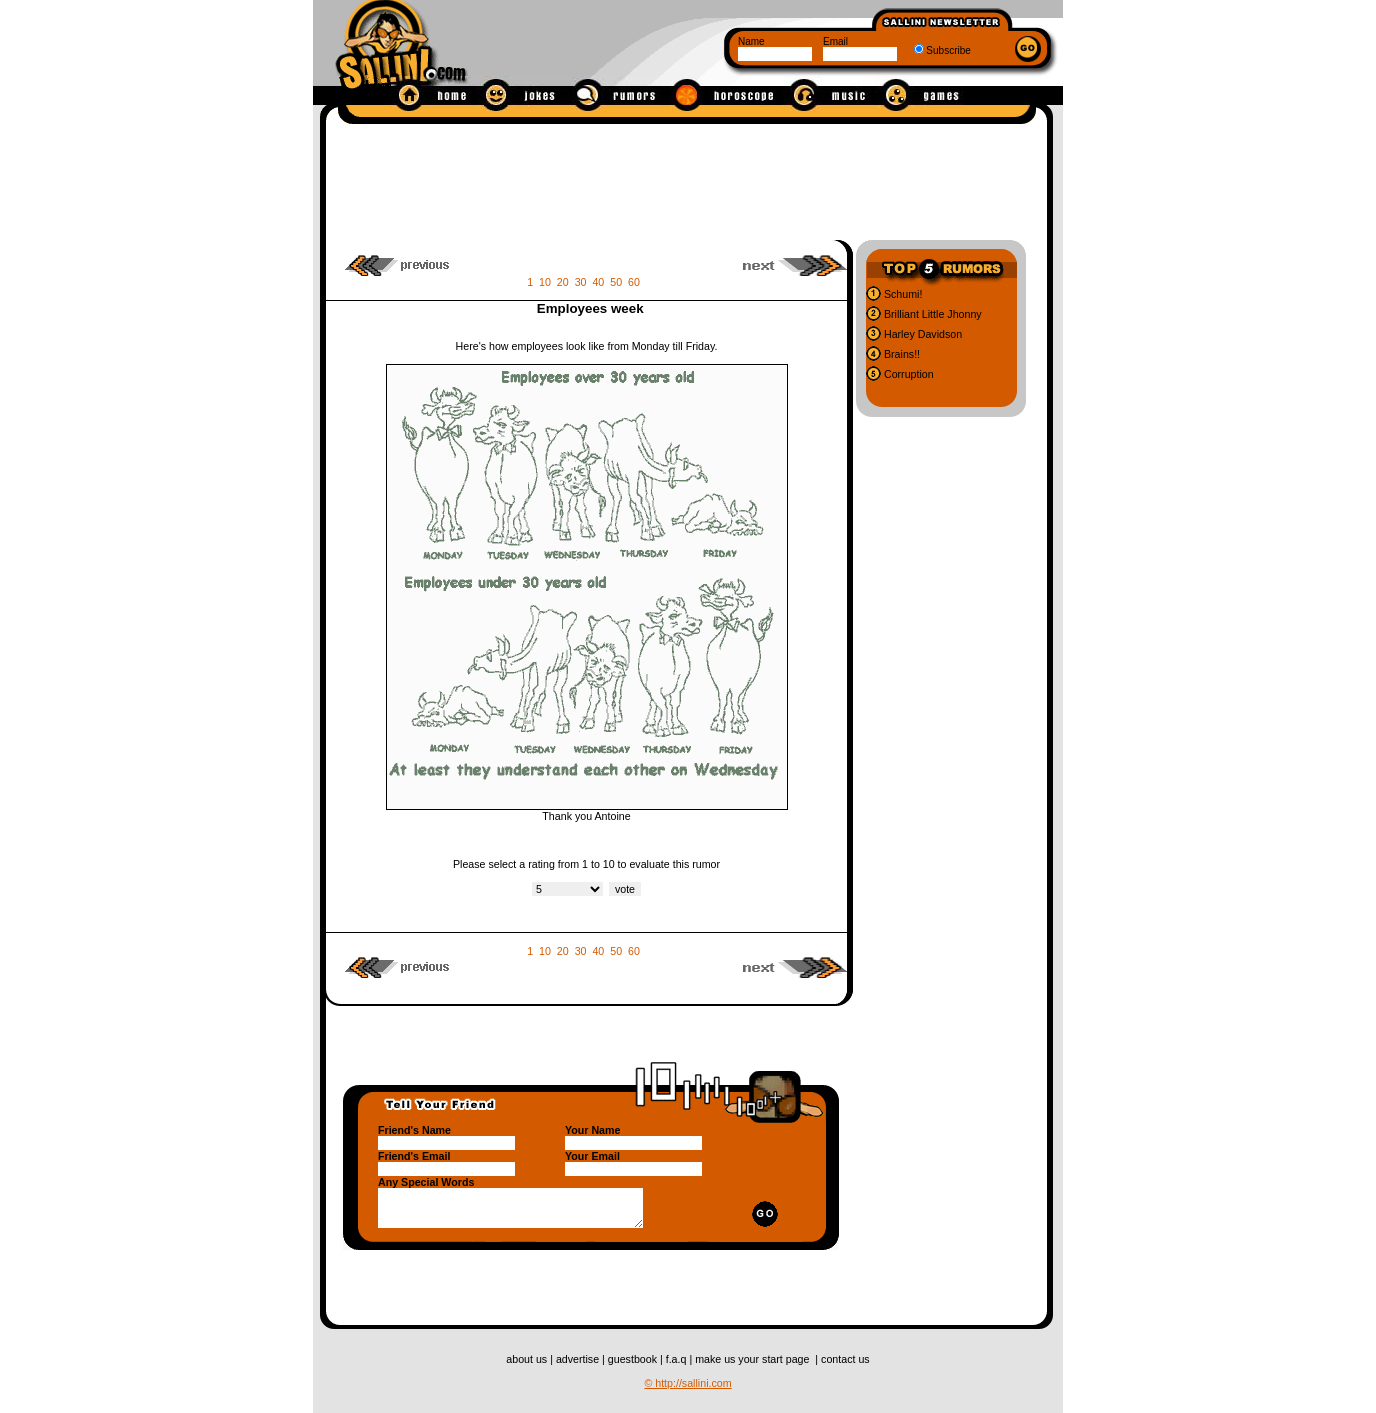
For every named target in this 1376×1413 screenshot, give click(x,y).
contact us (845, 1359)
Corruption (907, 374)
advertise (579, 1359)
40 (598, 282)
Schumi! (901, 294)
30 (581, 282)
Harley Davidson (921, 334)
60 (634, 282)
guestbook (634, 1359)
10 (545, 282)
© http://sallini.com (687, 1383)
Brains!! (900, 354)
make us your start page (753, 1359)
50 (616, 282)
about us (528, 1359)
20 (563, 282)
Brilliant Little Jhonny (931, 314)
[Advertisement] (687, 178)
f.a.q (678, 1359)
